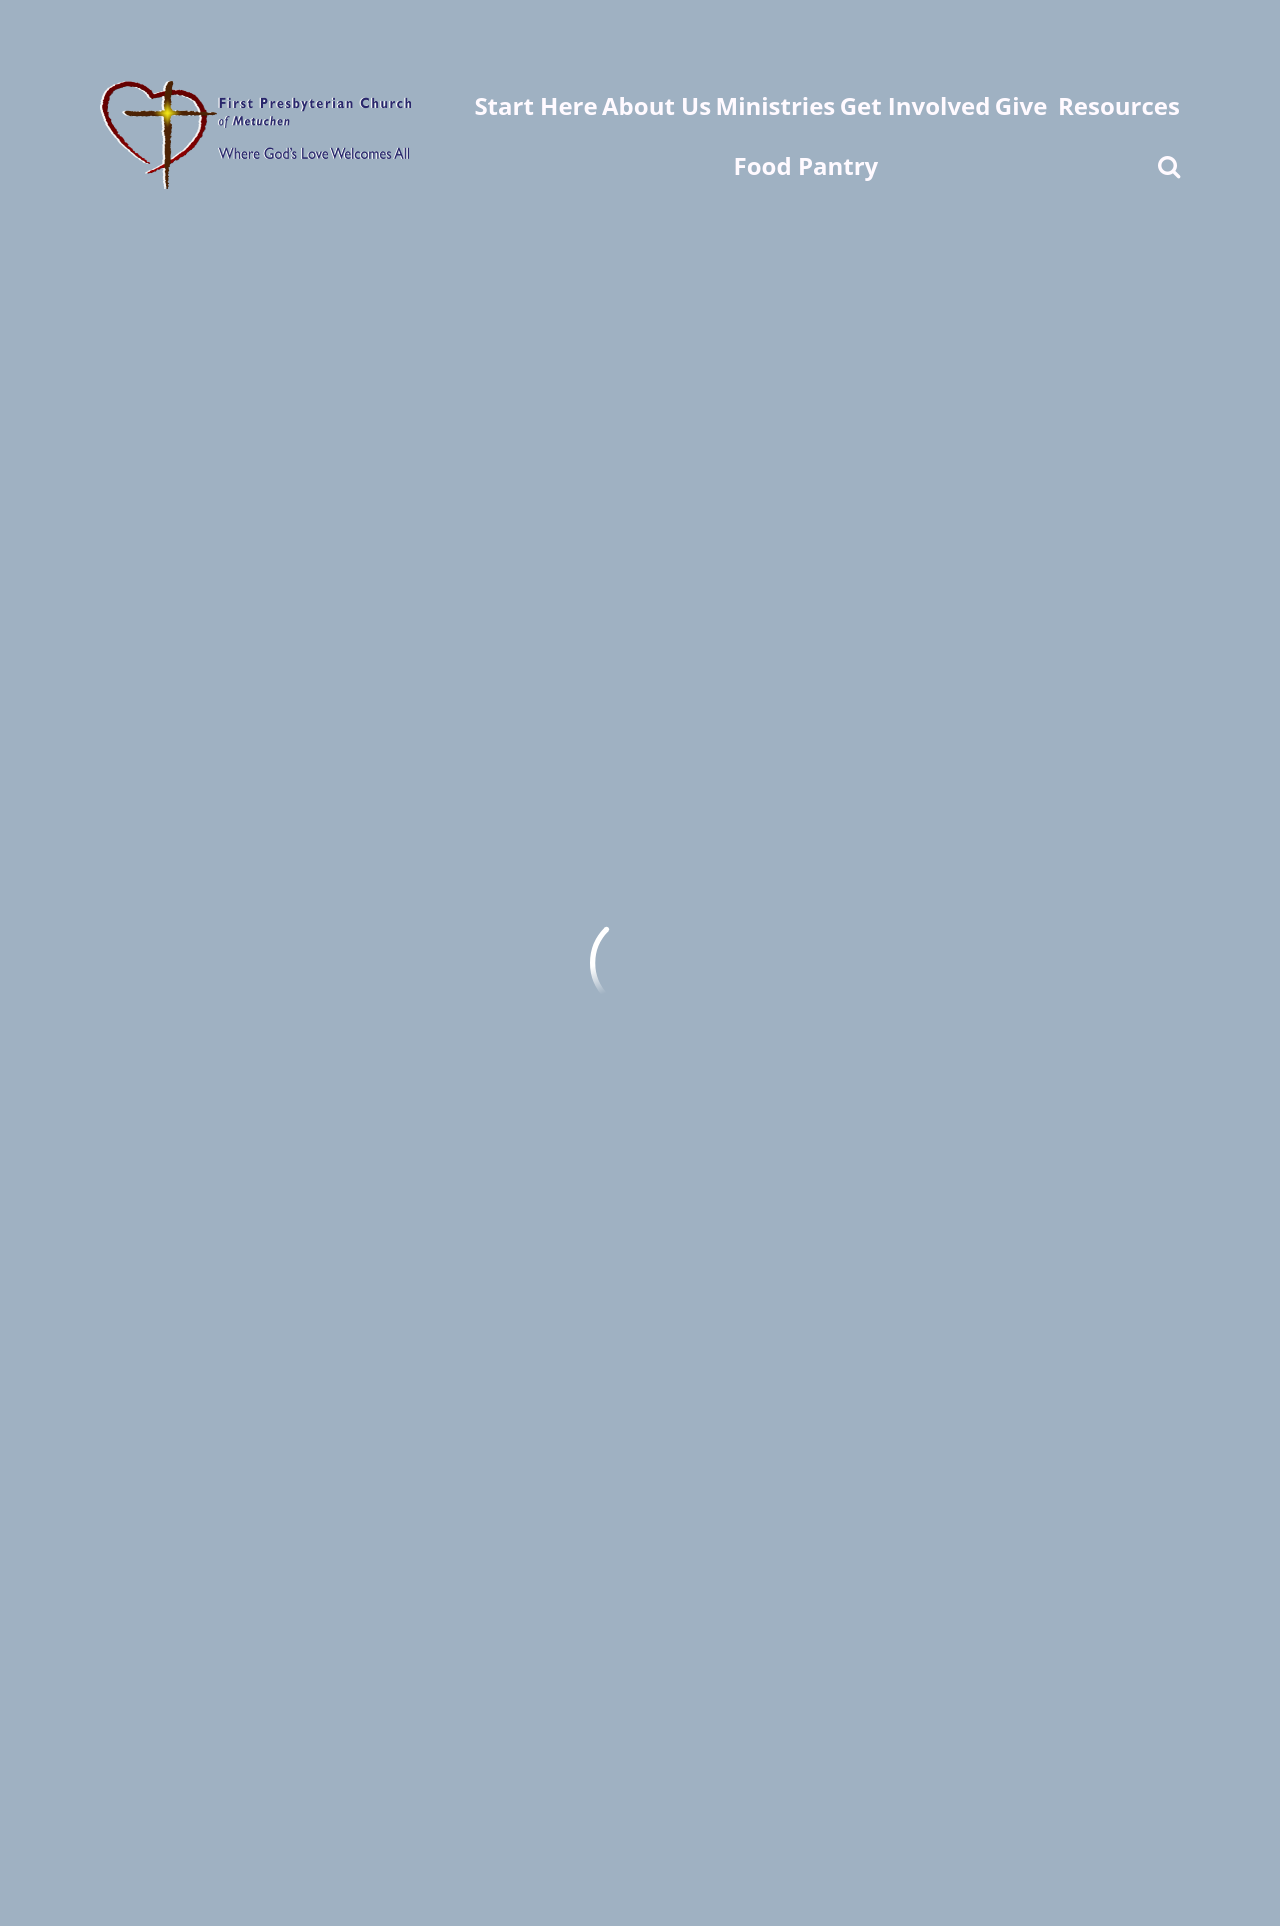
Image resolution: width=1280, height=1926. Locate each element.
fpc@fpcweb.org (160, 1626)
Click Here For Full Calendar (315, 659)
